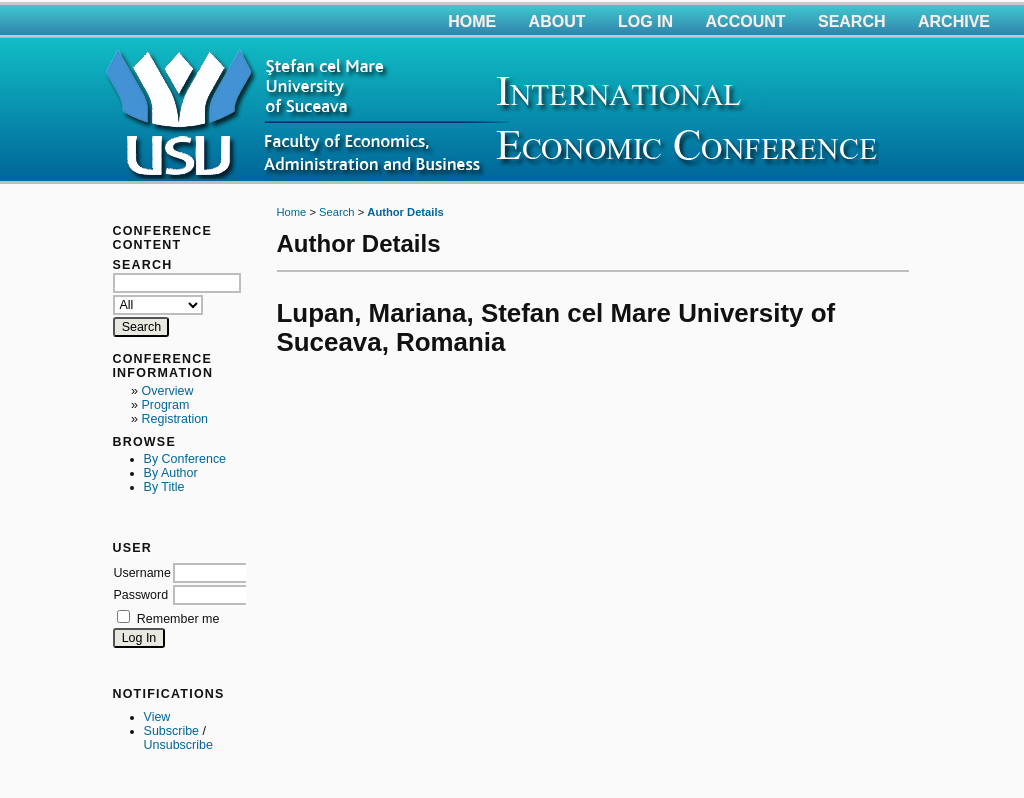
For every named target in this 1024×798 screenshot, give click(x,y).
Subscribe (171, 731)
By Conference (185, 459)
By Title (164, 487)
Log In (645, 21)
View (157, 717)
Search (852, 21)
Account (746, 21)
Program (166, 405)
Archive (954, 21)
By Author (171, 473)
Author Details (405, 212)
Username (142, 573)
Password (140, 595)
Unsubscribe (178, 745)
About (557, 21)
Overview (168, 391)
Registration (175, 419)
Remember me (178, 619)
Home (472, 21)
